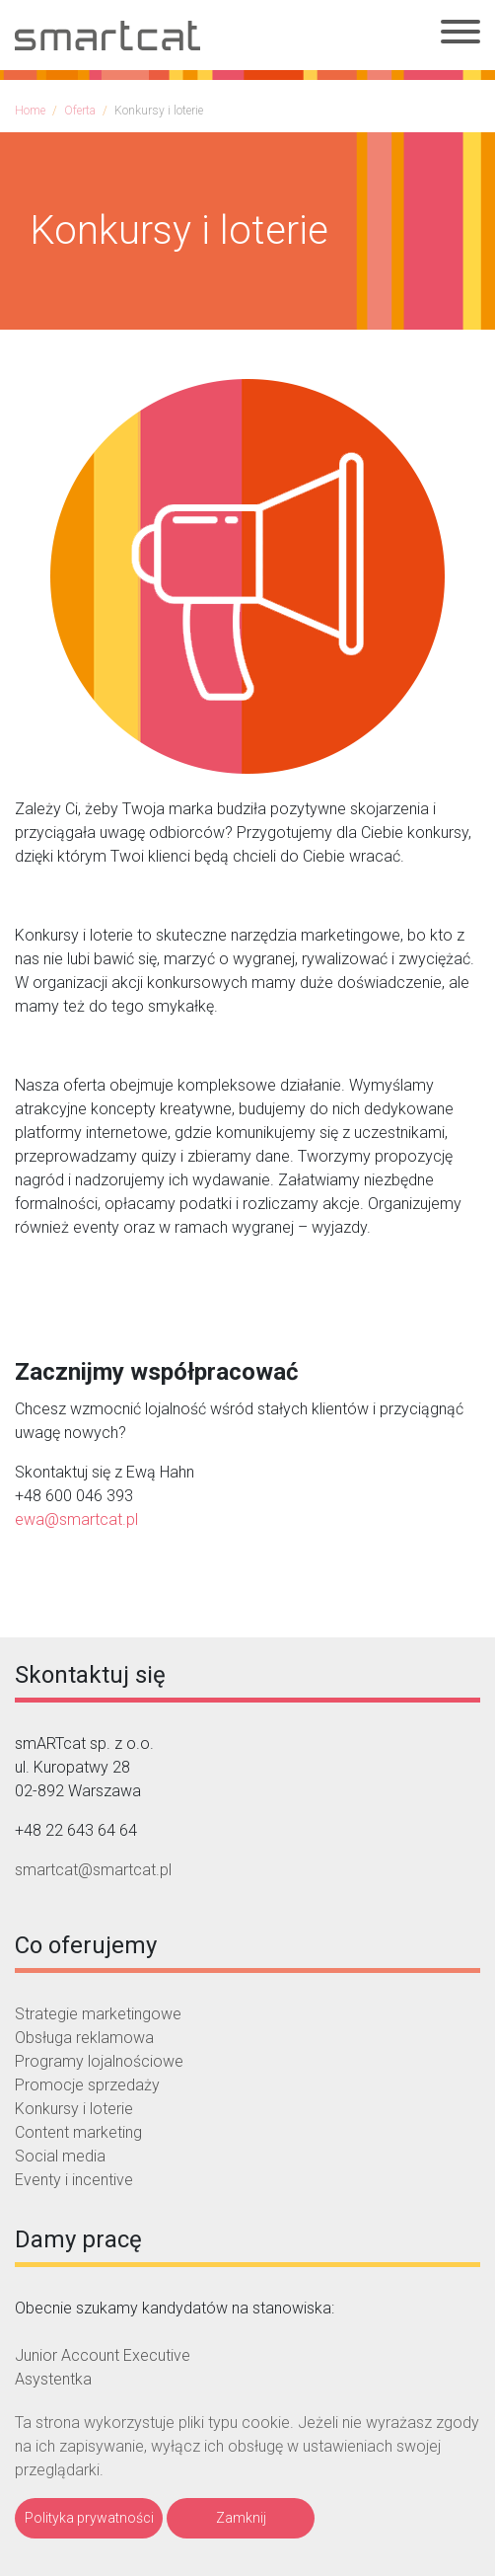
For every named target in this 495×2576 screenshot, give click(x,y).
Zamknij (241, 2518)
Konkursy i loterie (74, 2108)
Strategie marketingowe (98, 2014)
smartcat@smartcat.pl (93, 1869)
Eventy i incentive (74, 2179)
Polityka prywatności (89, 2518)
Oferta (80, 110)
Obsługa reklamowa (84, 2037)
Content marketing (78, 2132)
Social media (60, 2156)
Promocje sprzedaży (87, 2085)
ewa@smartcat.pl (76, 1519)
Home (30, 110)
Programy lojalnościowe (99, 2061)
